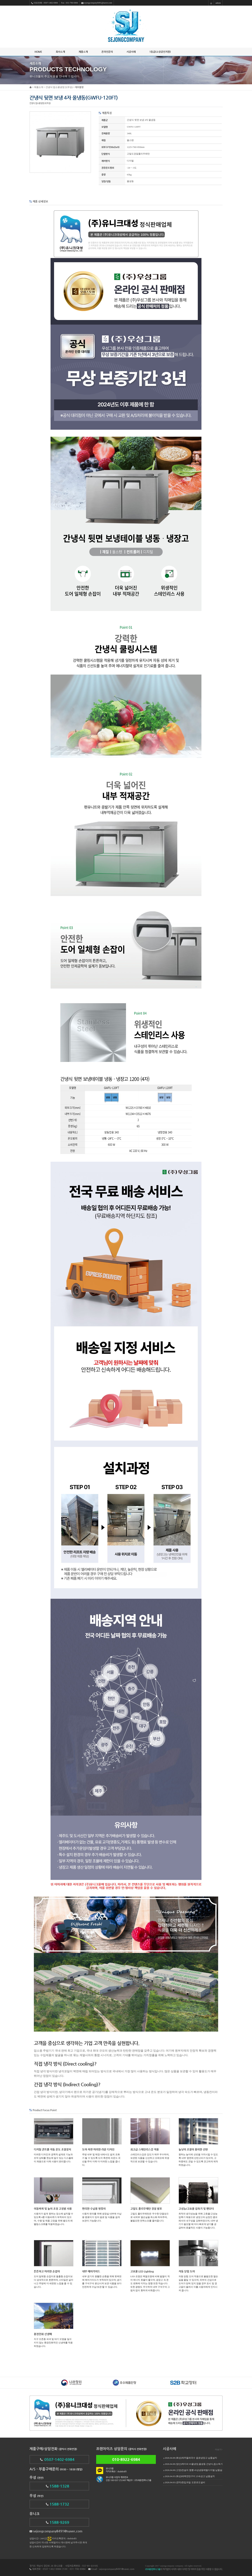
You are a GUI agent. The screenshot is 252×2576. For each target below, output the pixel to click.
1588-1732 (57, 2504)
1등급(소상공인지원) (160, 51)
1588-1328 (57, 2486)
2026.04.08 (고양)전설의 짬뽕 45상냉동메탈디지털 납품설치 (194, 2470)
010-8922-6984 (126, 2459)
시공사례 (131, 51)
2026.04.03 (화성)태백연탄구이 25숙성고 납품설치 (190, 2476)
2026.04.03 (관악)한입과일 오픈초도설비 (185, 2482)
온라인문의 (107, 51)
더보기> (219, 2449)
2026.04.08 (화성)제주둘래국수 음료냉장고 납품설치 (191, 2458)
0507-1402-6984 (57, 2459)
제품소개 (83, 51)
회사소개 (60, 51)
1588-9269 (57, 2522)
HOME (38, 51)
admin (218, 3)
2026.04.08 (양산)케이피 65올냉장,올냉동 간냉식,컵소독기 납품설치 (199, 2464)
